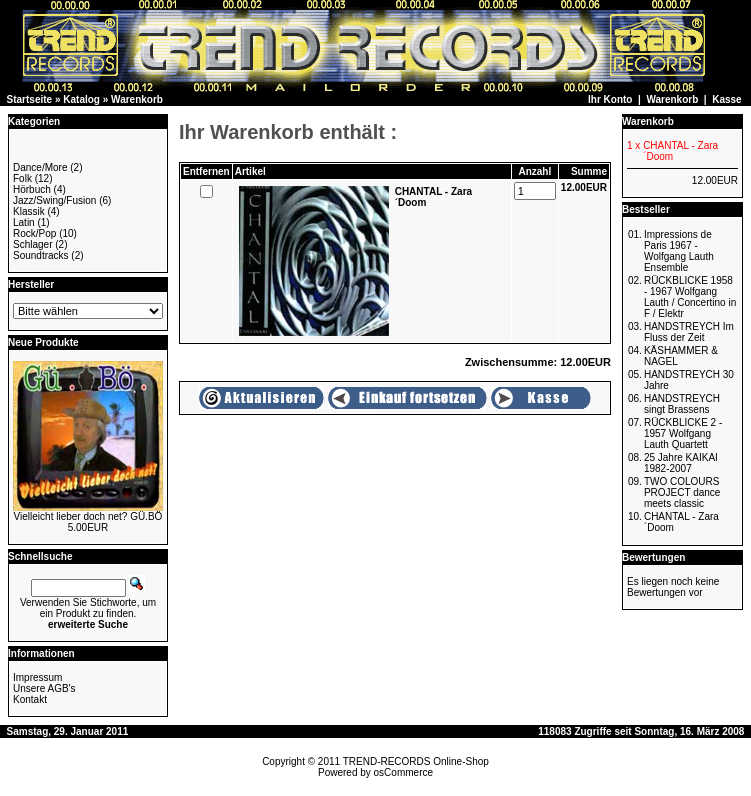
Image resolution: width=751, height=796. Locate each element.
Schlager (32, 244)
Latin (24, 222)
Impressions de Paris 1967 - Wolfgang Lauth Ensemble (679, 251)
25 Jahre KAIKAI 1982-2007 (681, 463)
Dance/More (40, 167)
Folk (22, 178)
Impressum (37, 677)
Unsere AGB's (44, 688)
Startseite (30, 99)
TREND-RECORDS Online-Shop (416, 761)
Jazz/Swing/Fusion (54, 200)
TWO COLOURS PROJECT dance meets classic (682, 492)
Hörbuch (32, 189)
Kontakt (30, 699)
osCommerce (403, 772)
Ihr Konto (610, 99)
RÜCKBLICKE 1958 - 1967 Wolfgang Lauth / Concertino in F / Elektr (690, 297)
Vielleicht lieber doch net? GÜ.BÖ (88, 516)
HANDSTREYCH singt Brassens (682, 404)
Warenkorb (137, 99)
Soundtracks (41, 255)
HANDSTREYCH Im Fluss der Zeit (689, 332)
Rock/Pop (34, 233)
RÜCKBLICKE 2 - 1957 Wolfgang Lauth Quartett (683, 433)
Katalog (81, 99)
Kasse (726, 99)
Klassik (29, 211)
